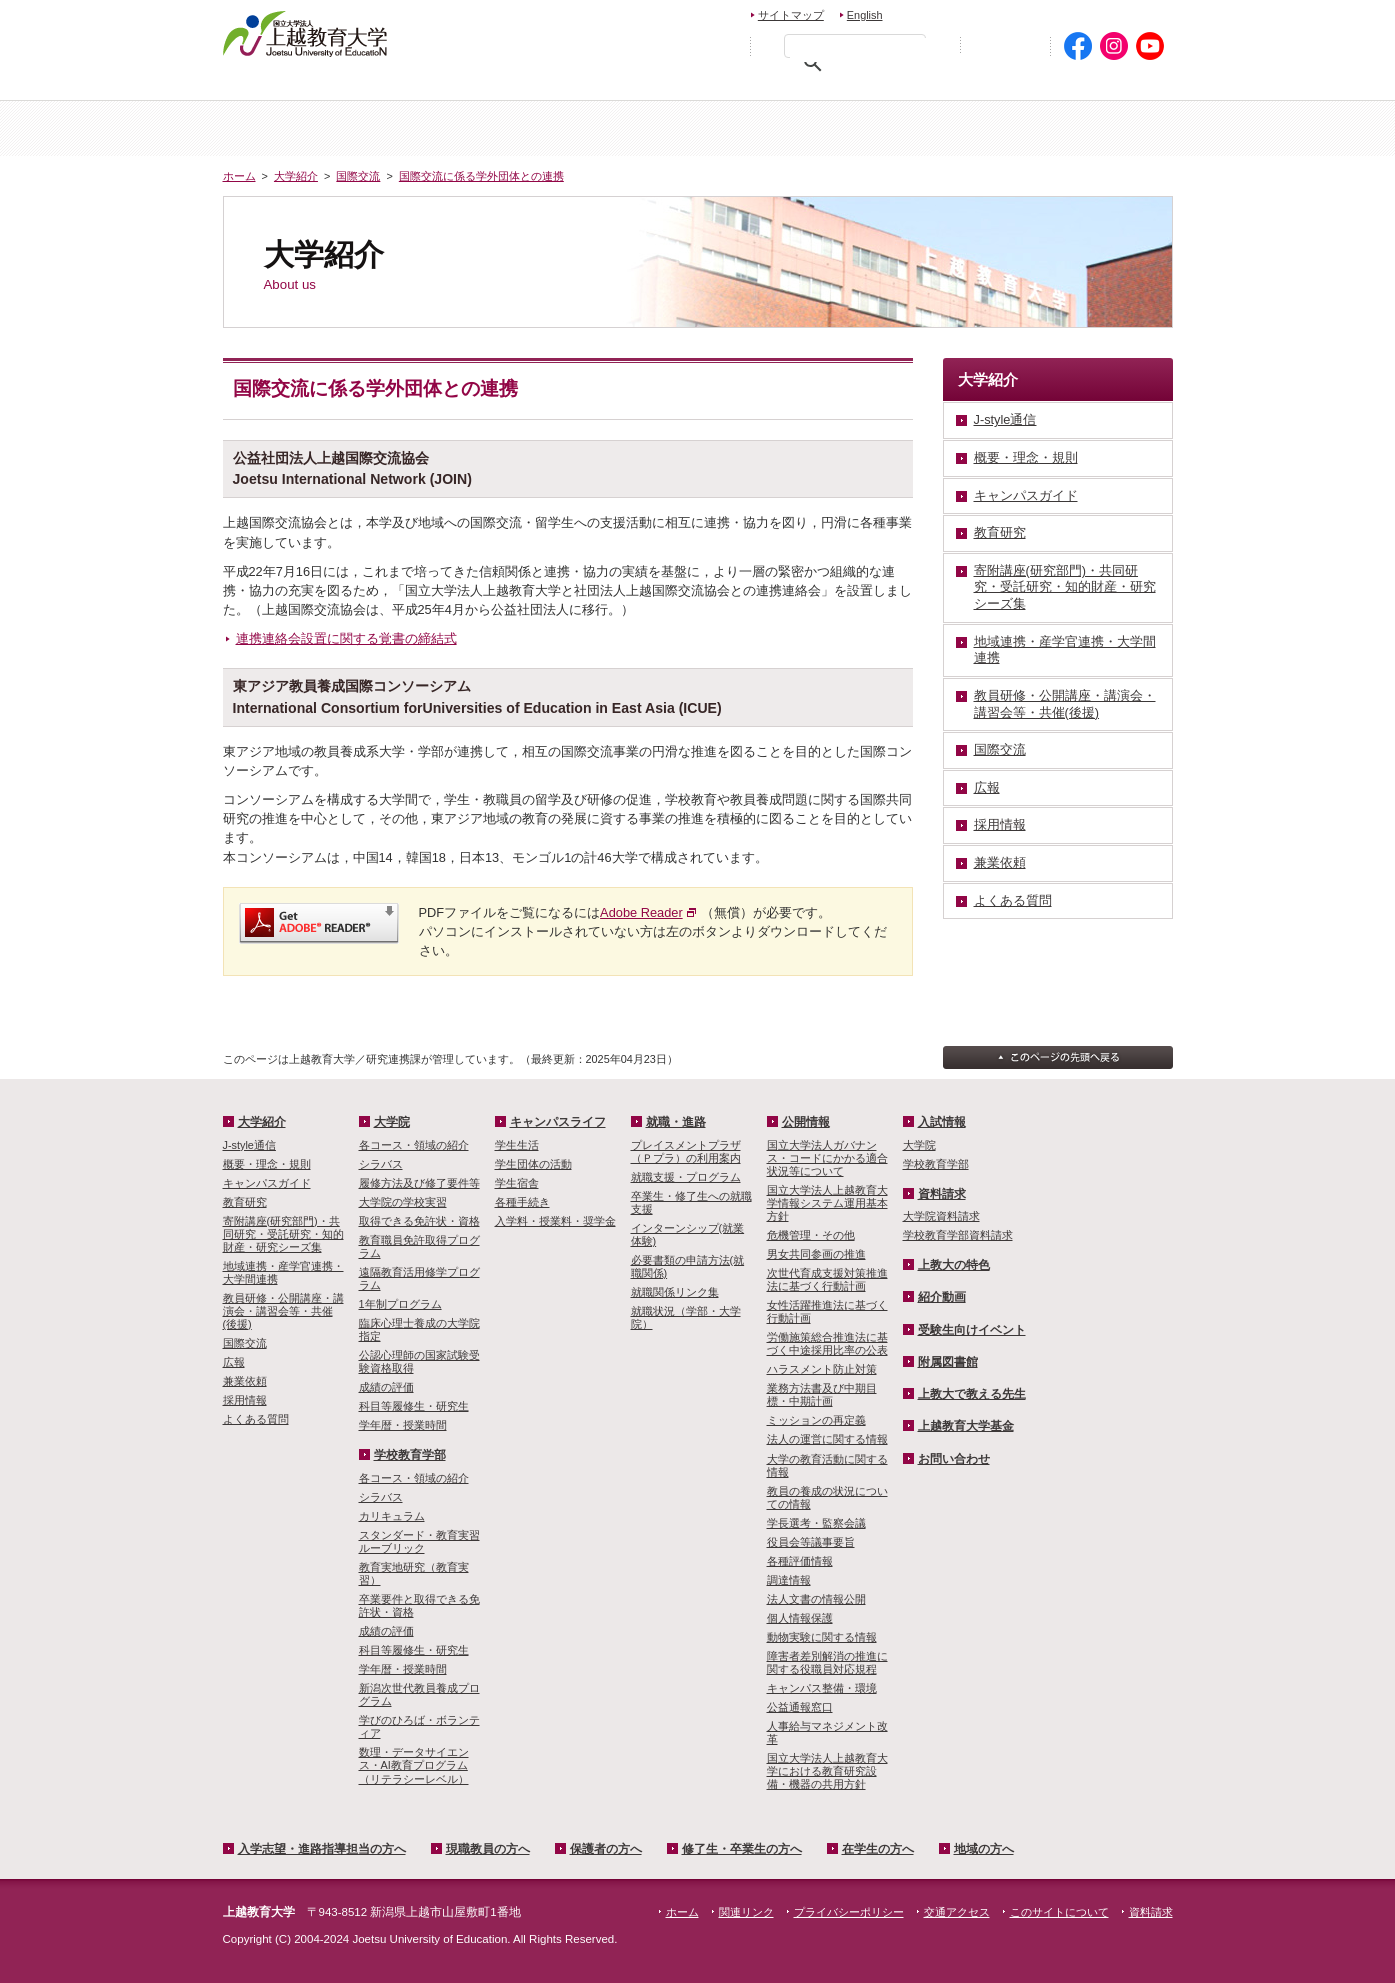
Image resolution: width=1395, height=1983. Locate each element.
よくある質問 (256, 1419)
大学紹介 (461, 128)
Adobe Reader (641, 912)
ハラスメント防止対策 (822, 1369)
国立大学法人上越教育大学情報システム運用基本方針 (827, 1203)
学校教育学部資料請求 (958, 1235)
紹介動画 (942, 1297)
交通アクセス (1125, 12)
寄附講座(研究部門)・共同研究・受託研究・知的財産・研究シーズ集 (283, 1234)
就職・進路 (676, 1122)
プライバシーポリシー (849, 1912)
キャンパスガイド (267, 1183)
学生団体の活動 (533, 1164)
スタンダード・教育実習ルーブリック (419, 1541)
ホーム (302, 128)
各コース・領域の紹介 (414, 1145)
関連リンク (746, 1912)
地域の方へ (1110, 85)
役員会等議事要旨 (811, 1542)
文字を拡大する (720, 45)
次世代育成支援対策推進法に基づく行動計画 (827, 1279)
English (865, 15)
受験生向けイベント (972, 1330)
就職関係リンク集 (675, 1292)
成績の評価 (386, 1387)
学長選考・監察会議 (816, 1523)
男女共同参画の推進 (816, 1254)
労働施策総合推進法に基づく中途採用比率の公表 (827, 1343)
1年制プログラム (400, 1304)
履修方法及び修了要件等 (419, 1183)
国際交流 (358, 176)
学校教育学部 (935, 128)
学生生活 (517, 1145)
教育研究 (245, 1202)
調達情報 (789, 1580)
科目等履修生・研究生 (414, 1406)
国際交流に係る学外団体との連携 (481, 176)
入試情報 (619, 128)
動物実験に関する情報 (822, 1637)
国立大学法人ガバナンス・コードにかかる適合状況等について (827, 1158)
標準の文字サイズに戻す (677, 45)
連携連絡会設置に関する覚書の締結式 (346, 638)
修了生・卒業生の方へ (742, 1849)
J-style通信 (249, 1145)
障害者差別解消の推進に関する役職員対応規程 (827, 1662)
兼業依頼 (245, 1381)
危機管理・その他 (811, 1235)
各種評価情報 (800, 1561)
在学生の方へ (979, 85)
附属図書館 (948, 1362)
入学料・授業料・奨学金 (555, 1221)
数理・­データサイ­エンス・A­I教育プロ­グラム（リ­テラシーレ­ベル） (414, 1765)
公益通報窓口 (800, 1707)
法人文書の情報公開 (816, 1599)
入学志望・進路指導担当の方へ (322, 1849)
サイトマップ (791, 15)
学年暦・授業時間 (403, 1425)
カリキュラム (392, 1516)
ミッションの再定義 (816, 1420)
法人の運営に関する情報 (827, 1439)
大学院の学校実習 (403, 1202)
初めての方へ (1005, 46)
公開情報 (806, 1122)
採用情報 (245, 1400)
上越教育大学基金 (966, 1426)
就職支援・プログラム (686, 1177)
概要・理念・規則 (267, 1164)
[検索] (860, 50)
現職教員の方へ (522, 85)
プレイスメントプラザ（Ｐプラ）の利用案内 (686, 1151)
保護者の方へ (665, 85)
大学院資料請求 (941, 1216)
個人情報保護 (800, 1618)
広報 (234, 1362)
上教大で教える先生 (972, 1394)
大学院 (777, 128)
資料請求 (1032, 12)
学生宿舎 (517, 1183)
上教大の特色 (954, 1265)
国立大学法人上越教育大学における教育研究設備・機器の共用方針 (827, 1771)
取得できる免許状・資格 (419, 1221)
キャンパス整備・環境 (822, 1688)
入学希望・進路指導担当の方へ (335, 85)
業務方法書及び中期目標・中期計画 (822, 1394)
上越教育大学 (305, 33)
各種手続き (522, 1202)
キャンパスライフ (1093, 128)
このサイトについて (1059, 1912)
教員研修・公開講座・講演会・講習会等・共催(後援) (283, 1311)
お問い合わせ (944, 12)
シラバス (381, 1164)
